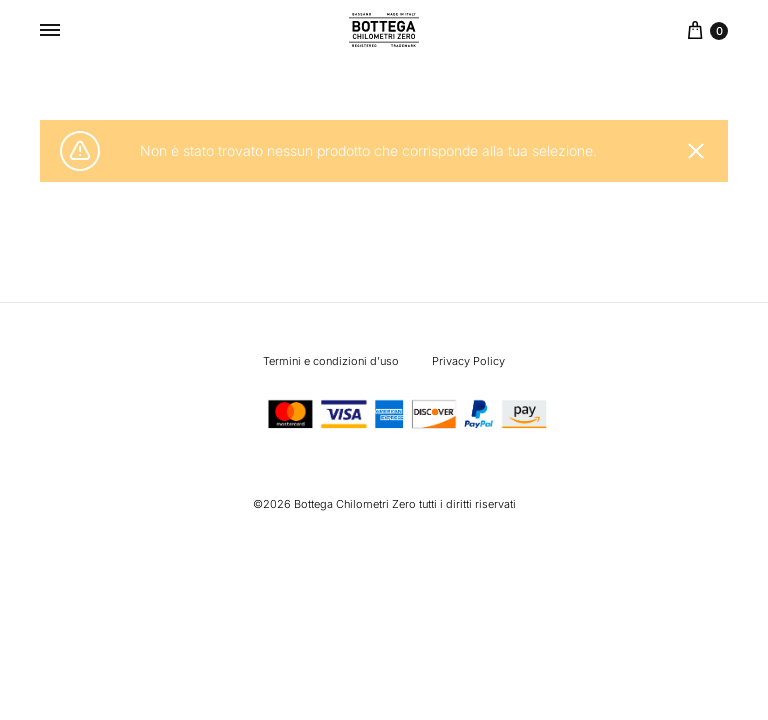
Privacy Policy (468, 361)
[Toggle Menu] (50, 30)
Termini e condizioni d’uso (331, 361)
